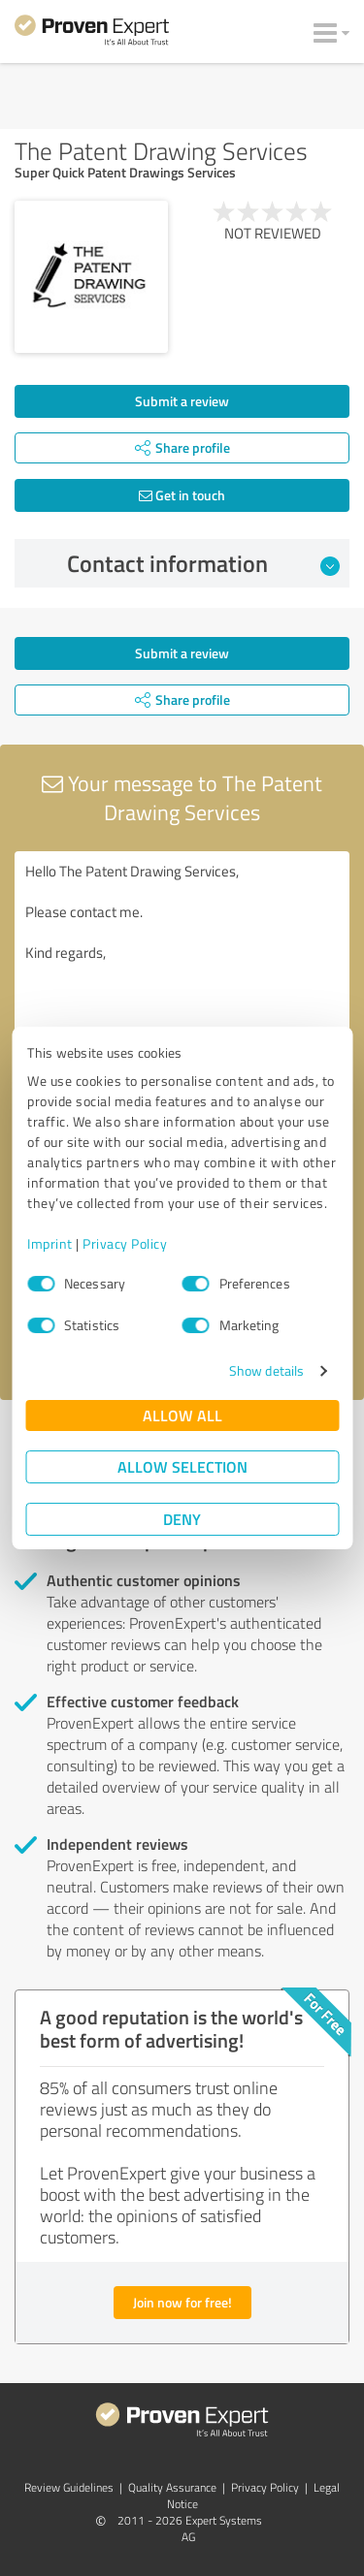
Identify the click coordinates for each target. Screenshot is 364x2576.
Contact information (203, 563)
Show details (266, 1370)
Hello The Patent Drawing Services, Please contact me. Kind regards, (182, 960)
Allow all (182, 1415)
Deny (182, 1519)
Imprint (50, 1243)
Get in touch (182, 495)
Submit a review (182, 401)
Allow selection (182, 1466)
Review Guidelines (69, 2487)
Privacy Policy (125, 1243)
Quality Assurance (172, 2487)
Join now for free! (182, 2302)
